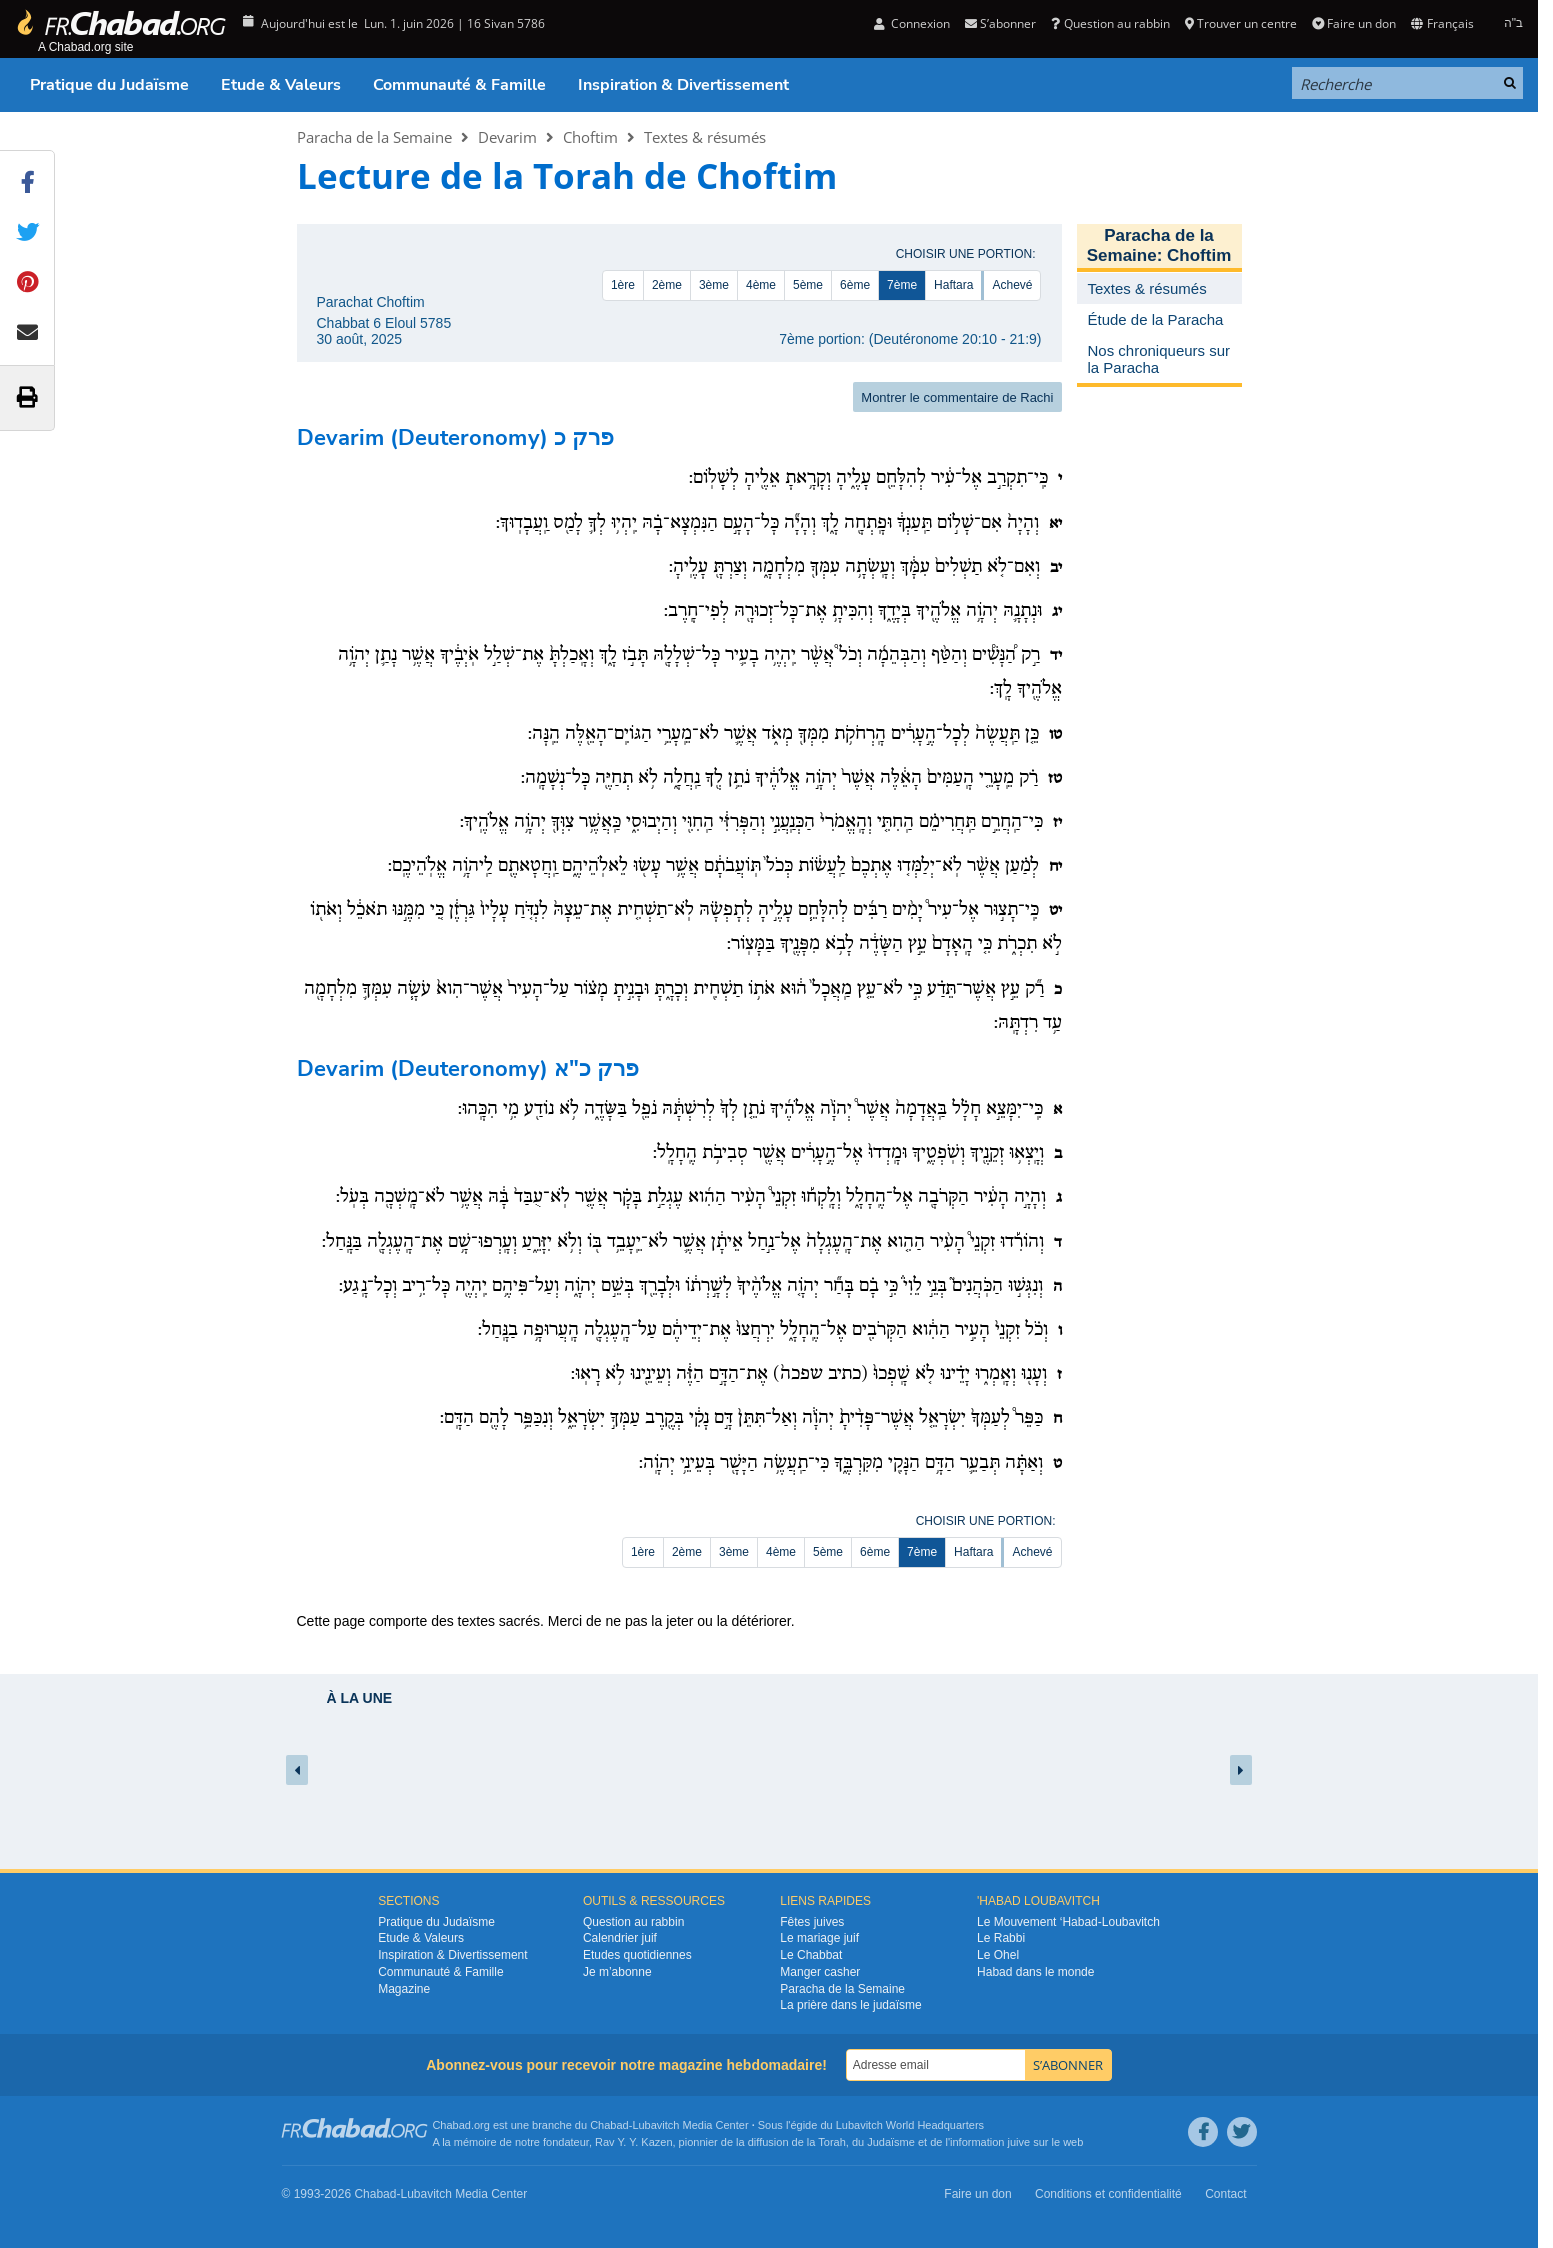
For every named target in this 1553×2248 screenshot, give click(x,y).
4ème (761, 285)
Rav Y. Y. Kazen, (635, 2142)
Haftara (953, 285)
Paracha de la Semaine (374, 137)
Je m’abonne (617, 1972)
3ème (714, 285)
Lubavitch (655, 2125)
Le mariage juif (819, 1938)
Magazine (404, 1989)
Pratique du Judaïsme (109, 85)
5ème (808, 285)
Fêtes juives (812, 1922)
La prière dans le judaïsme (850, 2005)
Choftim (590, 137)
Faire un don (1354, 23)
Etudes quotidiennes (637, 1955)
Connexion (912, 23)
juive (1019, 2142)
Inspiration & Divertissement (683, 85)
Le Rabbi (1001, 1938)
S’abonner (1000, 23)
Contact (1225, 2194)
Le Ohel (998, 1955)
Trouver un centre (1241, 23)
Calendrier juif (620, 1938)
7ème (902, 285)
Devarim (507, 137)
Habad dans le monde (1035, 1972)
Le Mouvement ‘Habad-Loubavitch (1068, 1922)
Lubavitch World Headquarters (910, 2125)
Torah (832, 2142)
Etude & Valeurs (281, 85)
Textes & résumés (705, 137)
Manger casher (820, 1972)
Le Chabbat (811, 1955)
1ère (623, 285)
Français (1442, 23)
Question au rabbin (1110, 23)
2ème (667, 285)
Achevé (1012, 285)
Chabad (609, 2125)
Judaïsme (891, 2142)
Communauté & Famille (459, 85)
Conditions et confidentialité (1108, 2194)
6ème (855, 285)
